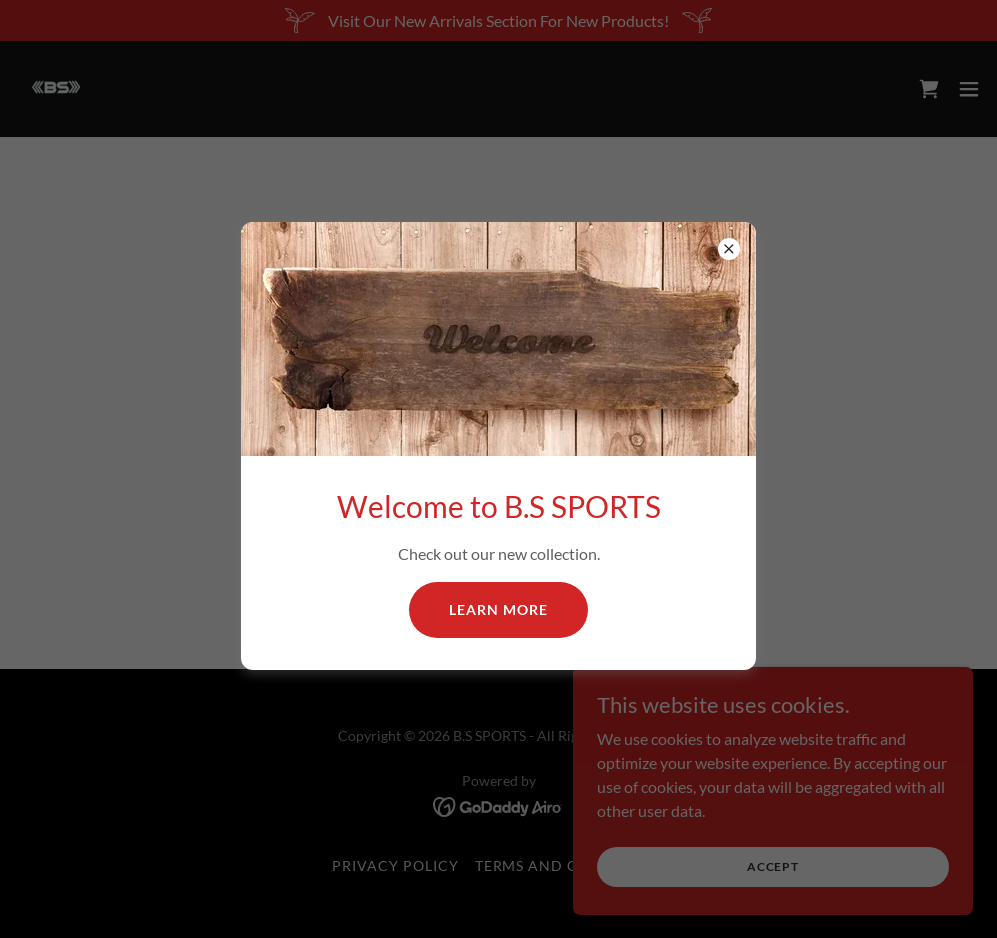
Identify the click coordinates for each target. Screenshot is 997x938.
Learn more (498, 609)
